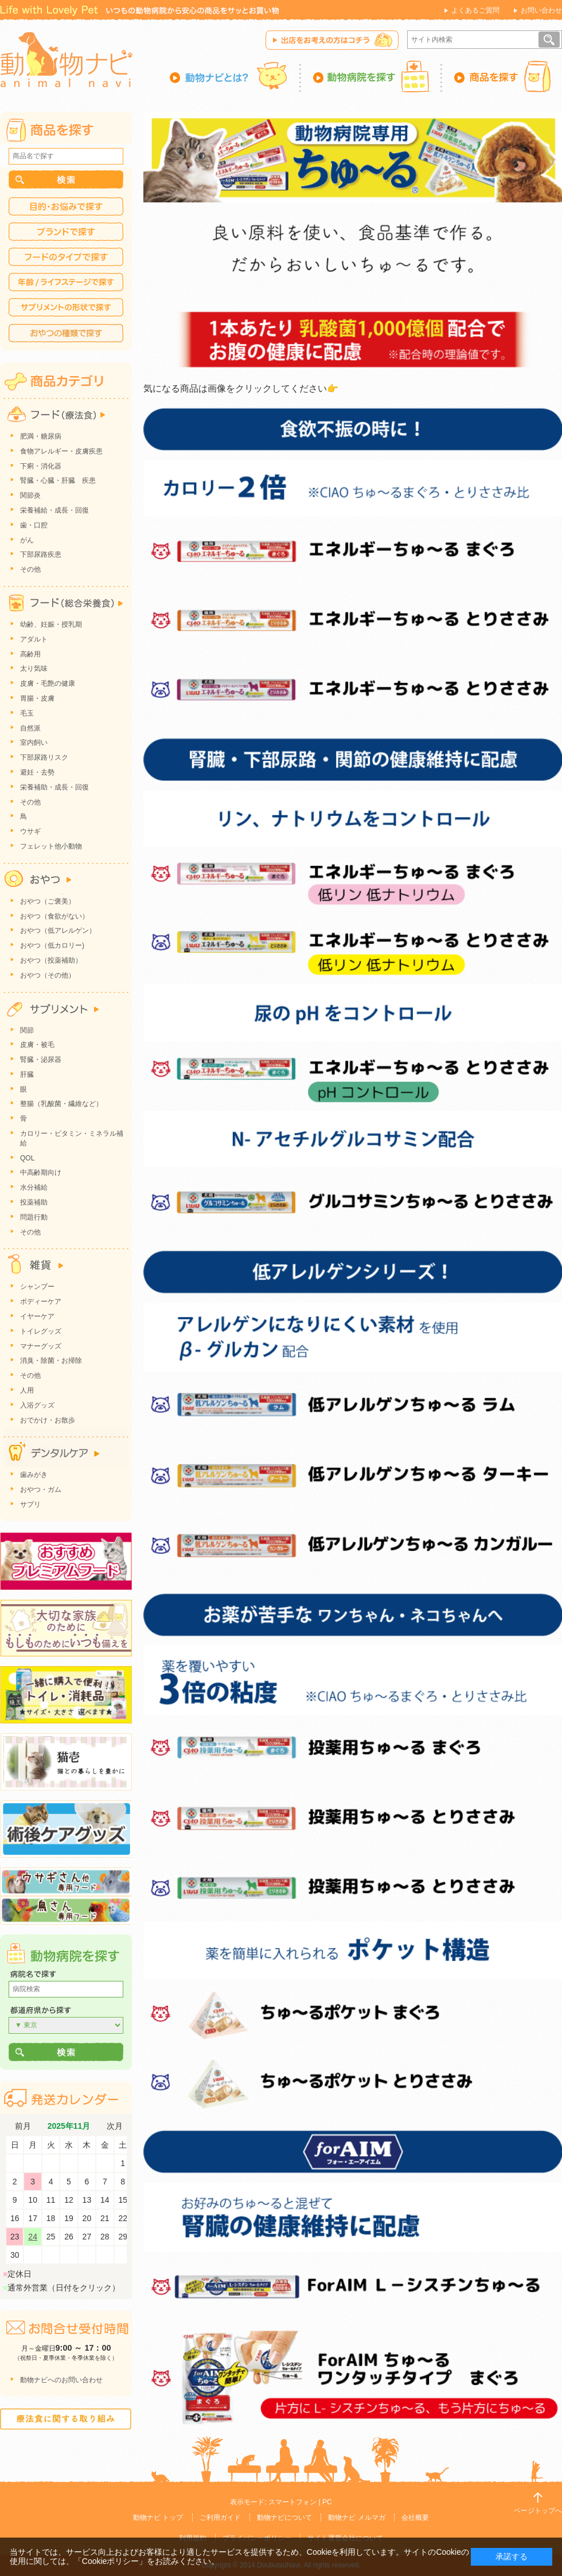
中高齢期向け (40, 1172)
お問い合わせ (541, 10)
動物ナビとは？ (235, 76)
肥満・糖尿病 (40, 436)
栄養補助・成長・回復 (54, 787)
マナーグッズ (40, 1346)
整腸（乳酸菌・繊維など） (61, 1104)
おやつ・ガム (40, 1490)
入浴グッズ (37, 1405)
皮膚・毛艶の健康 (47, 683)
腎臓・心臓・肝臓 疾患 (58, 480)
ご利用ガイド (220, 2518)
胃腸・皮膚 (37, 698)
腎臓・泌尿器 (40, 1060)
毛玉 (27, 713)
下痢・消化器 (40, 466)
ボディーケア (40, 1301)
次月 (115, 2126)
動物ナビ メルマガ (356, 2518)
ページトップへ (538, 2511)
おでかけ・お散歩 (47, 1420)
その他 (30, 569)
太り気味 (34, 668)
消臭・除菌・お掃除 (51, 1361)
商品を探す (502, 76)
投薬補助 (34, 1202)
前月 (23, 2126)
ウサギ (30, 831)
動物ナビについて (284, 2518)
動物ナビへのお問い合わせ (61, 2380)
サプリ (30, 1504)
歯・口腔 (34, 525)
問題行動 (34, 1217)
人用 (27, 1390)
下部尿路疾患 (40, 554)
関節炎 (30, 495)
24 (32, 2236)
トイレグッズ (40, 1331)
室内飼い (34, 742)
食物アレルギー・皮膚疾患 (61, 451)
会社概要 (415, 2518)
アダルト (34, 639)
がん (27, 540)
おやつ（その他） (47, 975)
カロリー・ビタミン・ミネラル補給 (71, 1138)
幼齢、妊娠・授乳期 (51, 624)
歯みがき (34, 1475)
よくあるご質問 (475, 10)
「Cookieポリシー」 (110, 2561)
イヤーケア (37, 1316)
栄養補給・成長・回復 (54, 510)
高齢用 (30, 654)
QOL (27, 1158)
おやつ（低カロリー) (52, 945)
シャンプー (37, 1287)
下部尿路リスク (44, 757)
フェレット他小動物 (51, 846)
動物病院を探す (371, 76)
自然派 (30, 728)
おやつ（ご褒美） (47, 901)
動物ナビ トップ (158, 2518)
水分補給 (34, 1187)
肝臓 (27, 1074)
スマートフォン (292, 2502)
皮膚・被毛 (37, 1045)
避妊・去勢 (37, 772)
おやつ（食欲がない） (54, 916)
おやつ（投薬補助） (51, 960)
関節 (27, 1030)
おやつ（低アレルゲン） (58, 931)
